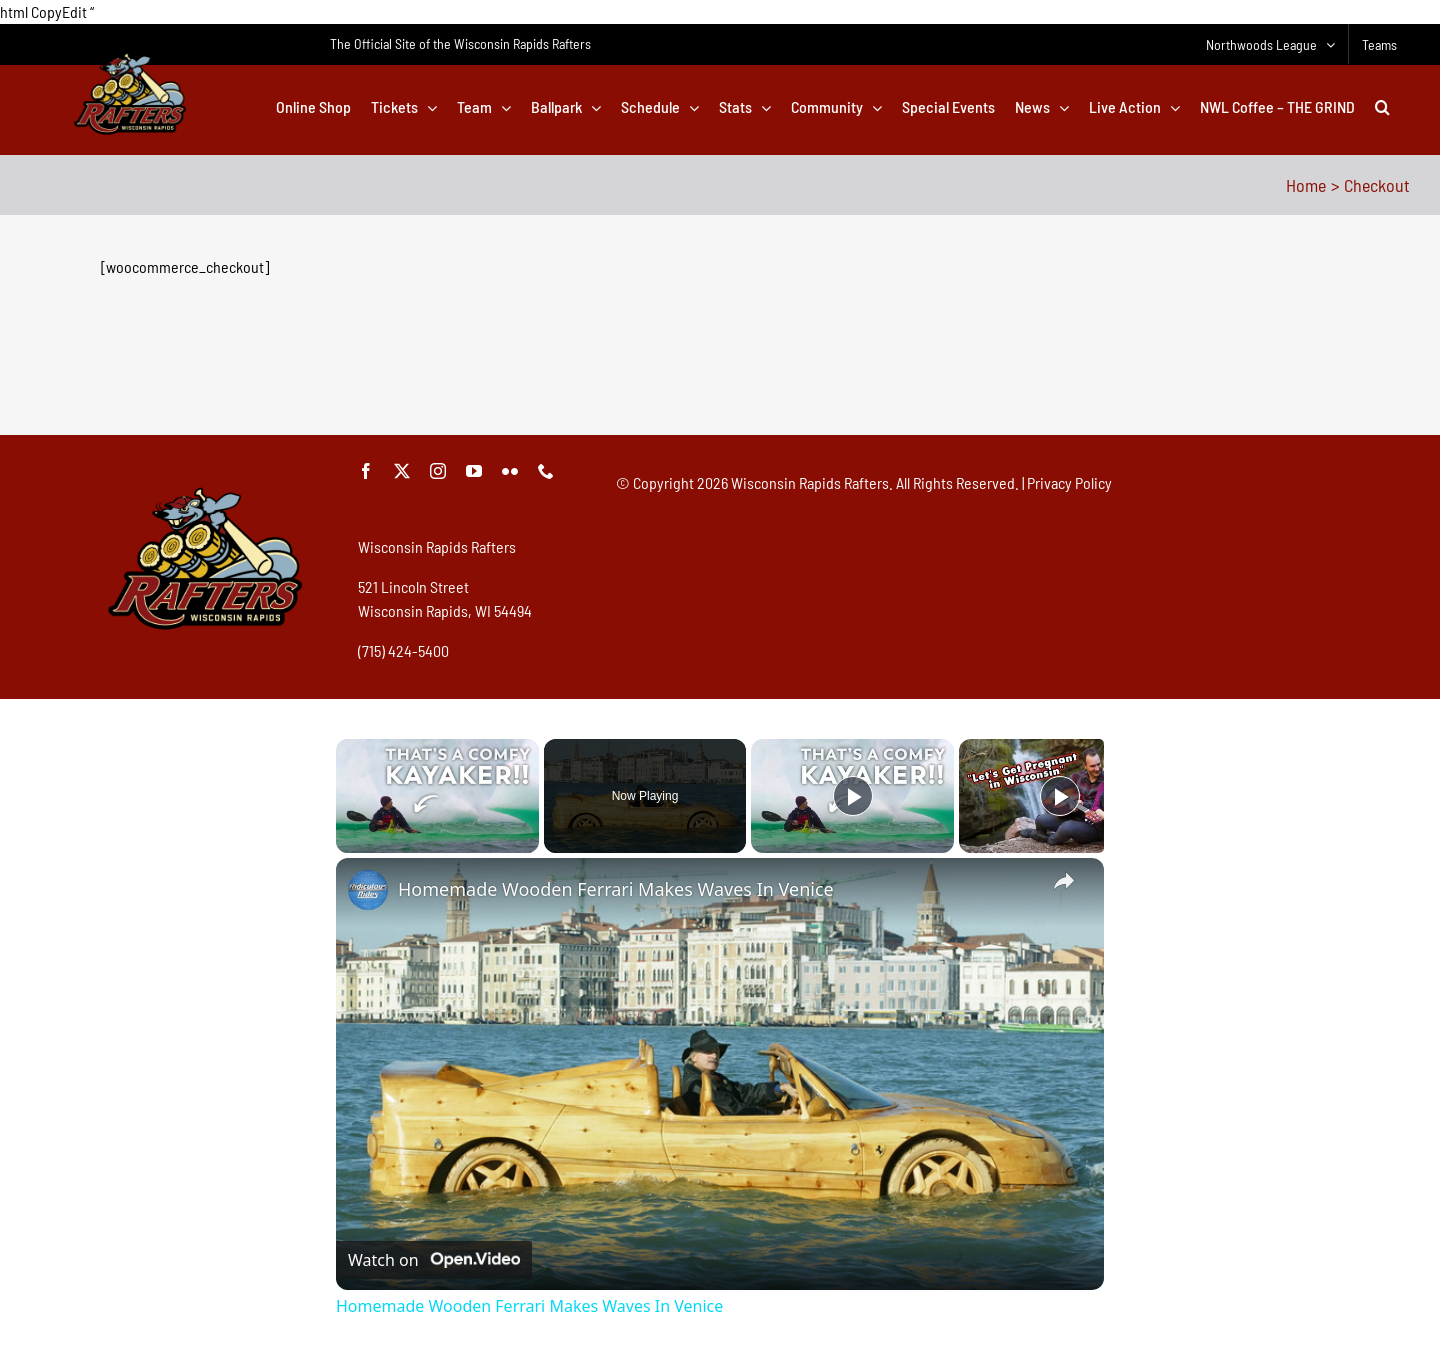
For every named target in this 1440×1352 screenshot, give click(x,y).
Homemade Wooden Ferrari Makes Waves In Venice (616, 889)
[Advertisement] (720, 364)
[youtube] (474, 471)
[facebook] (366, 471)
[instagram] (438, 471)
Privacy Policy (1069, 482)
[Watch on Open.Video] (434, 1260)
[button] (1382, 107)
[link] (368, 890)
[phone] (546, 471)
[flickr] (510, 471)
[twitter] (402, 471)
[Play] (853, 796)
